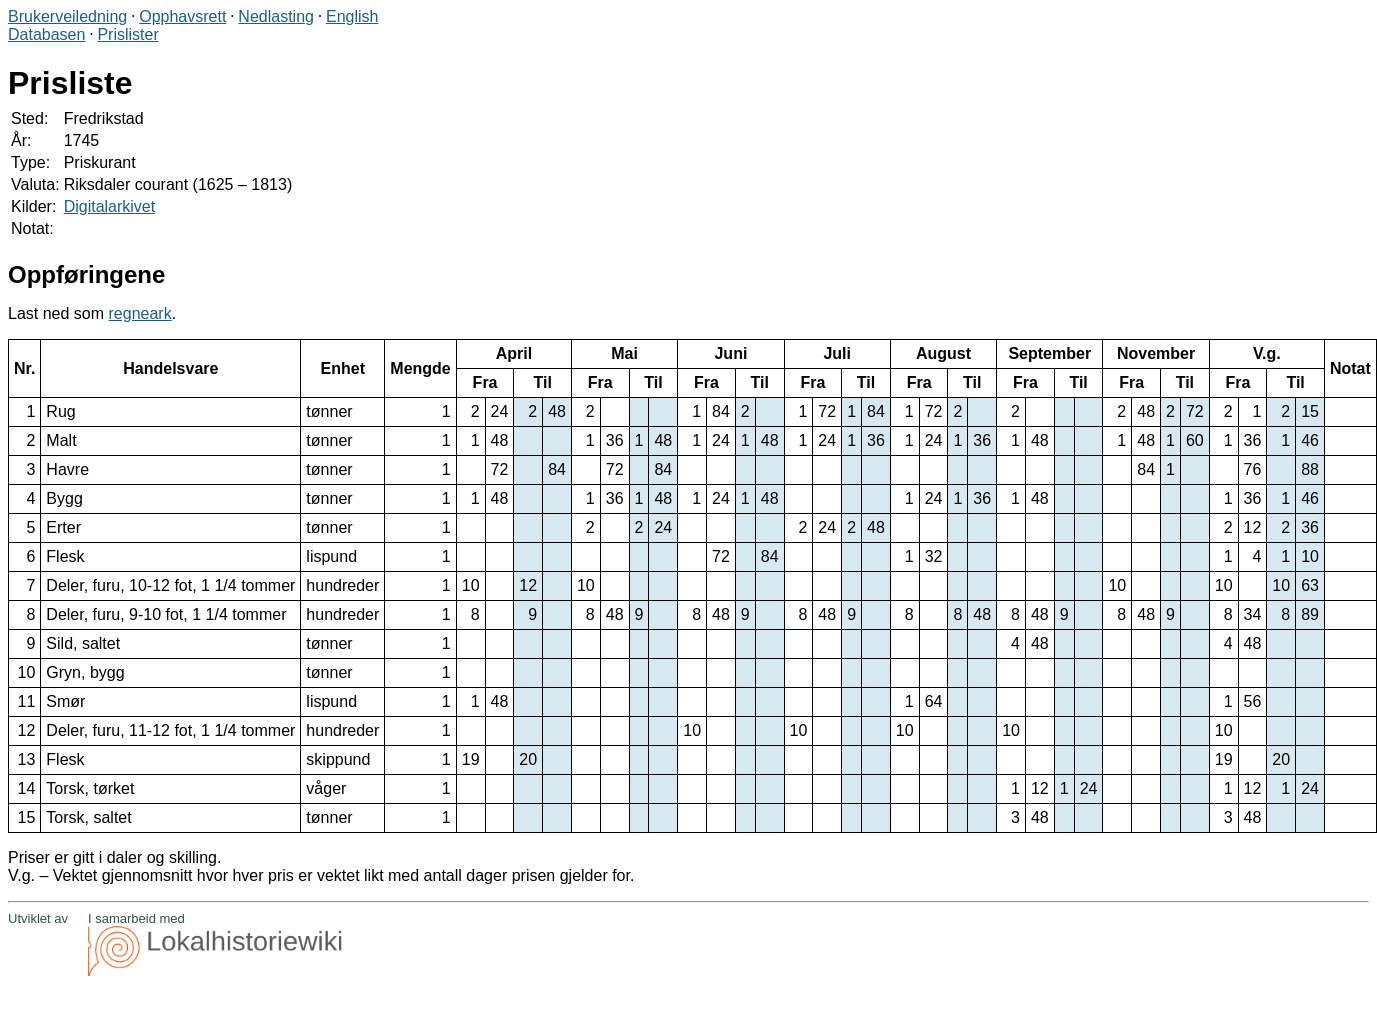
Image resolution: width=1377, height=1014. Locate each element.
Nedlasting (276, 16)
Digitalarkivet (110, 206)
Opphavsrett (182, 16)
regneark (140, 313)
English (352, 16)
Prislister (127, 34)
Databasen (46, 34)
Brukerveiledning (67, 16)
